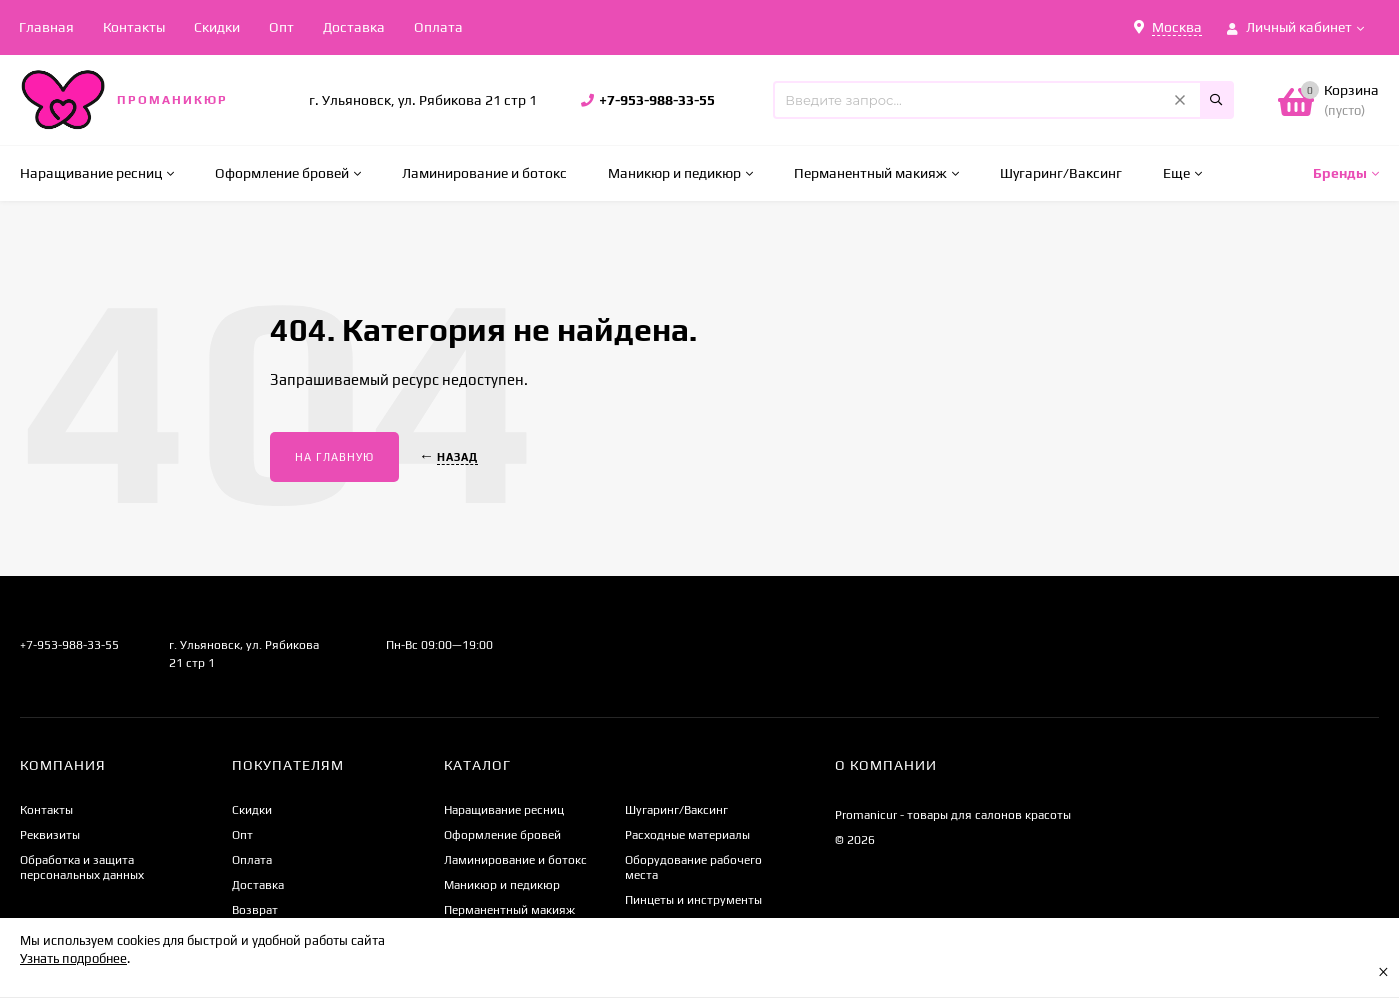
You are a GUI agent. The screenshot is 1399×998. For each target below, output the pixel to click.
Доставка (354, 27)
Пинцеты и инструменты (693, 900)
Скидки (217, 27)
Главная (46, 27)
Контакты (134, 27)
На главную (334, 457)
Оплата (438, 27)
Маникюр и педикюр (502, 885)
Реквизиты (50, 835)
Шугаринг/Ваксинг (676, 810)
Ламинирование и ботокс (515, 860)
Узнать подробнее (73, 958)
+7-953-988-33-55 (657, 100)
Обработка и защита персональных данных (82, 867)
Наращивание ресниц (504, 810)
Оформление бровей (502, 835)
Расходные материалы (687, 835)
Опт (281, 27)
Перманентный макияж (509, 910)
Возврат (255, 910)
